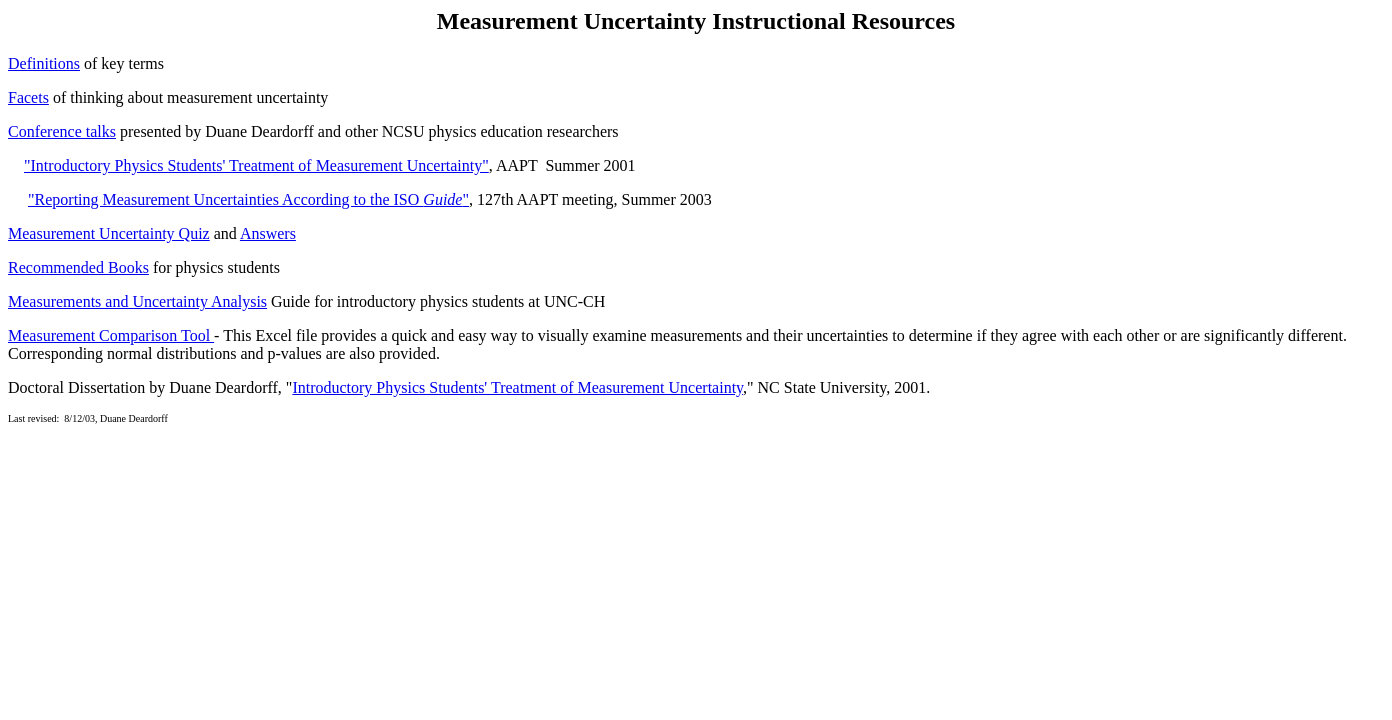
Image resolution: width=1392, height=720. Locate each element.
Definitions (44, 63)
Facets (28, 97)
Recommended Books (78, 267)
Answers (268, 233)
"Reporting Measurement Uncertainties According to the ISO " (248, 199)
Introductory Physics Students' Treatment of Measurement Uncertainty (517, 387)
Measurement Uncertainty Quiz (109, 233)
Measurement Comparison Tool (111, 335)
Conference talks (62, 131)
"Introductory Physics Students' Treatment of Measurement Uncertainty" (256, 165)
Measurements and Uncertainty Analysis (137, 301)
